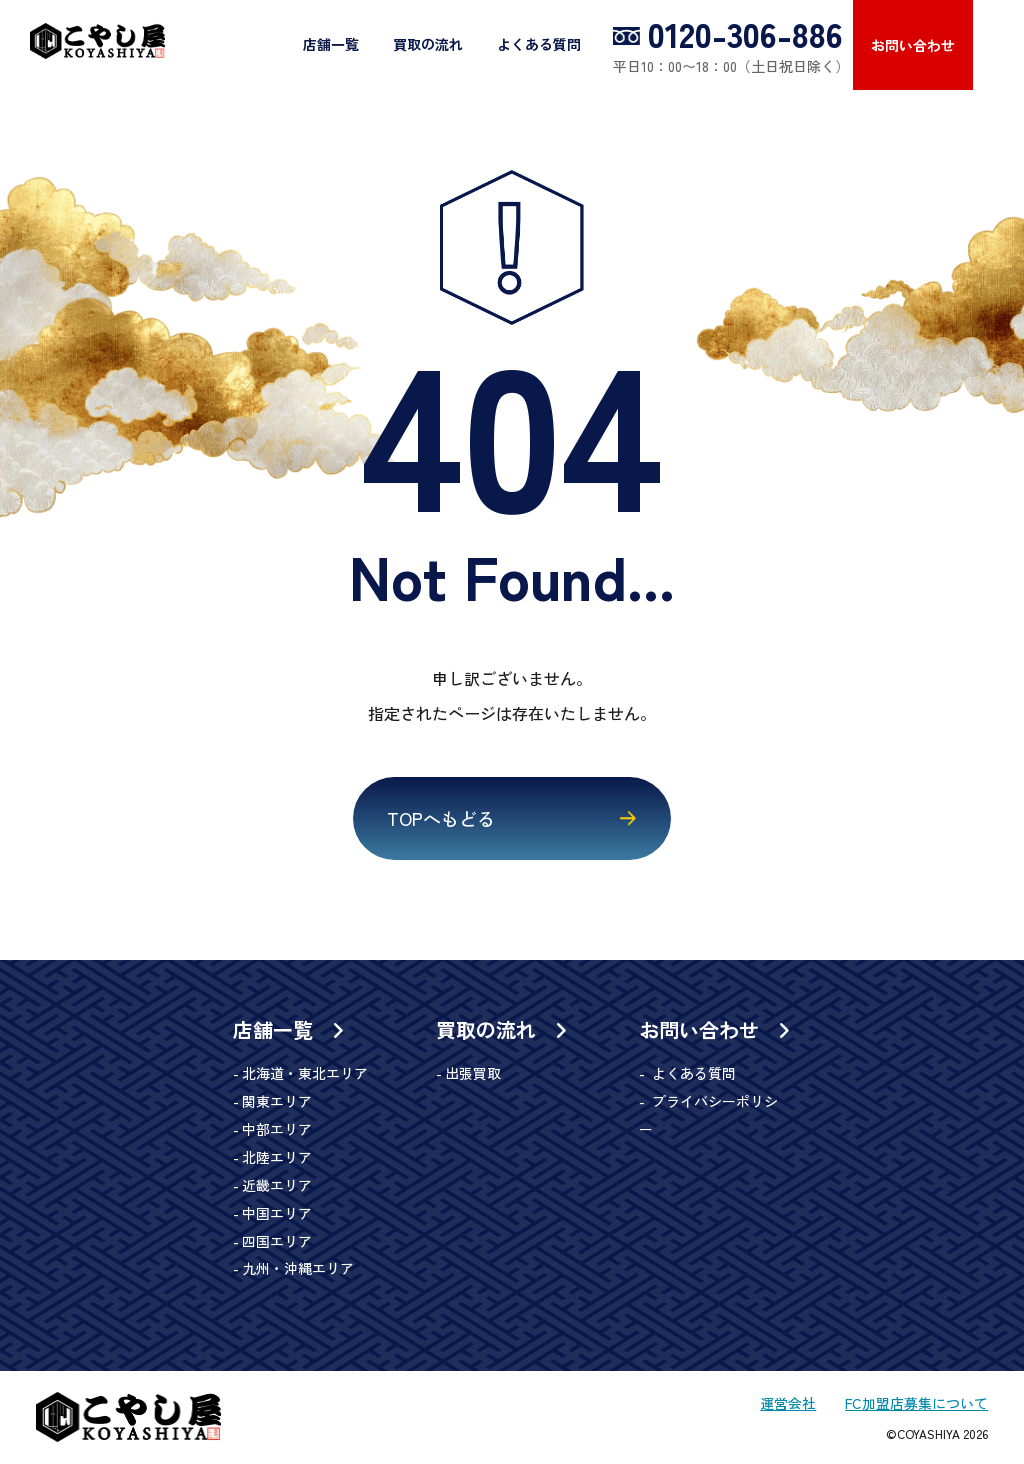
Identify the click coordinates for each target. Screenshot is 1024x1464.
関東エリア (277, 1103)
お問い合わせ (914, 45)
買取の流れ (429, 44)
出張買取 (473, 1075)
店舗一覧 (332, 44)
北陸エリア (277, 1159)
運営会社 (787, 1405)
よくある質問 (540, 44)
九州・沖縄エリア (298, 1271)
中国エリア (277, 1215)
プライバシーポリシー (720, 1103)
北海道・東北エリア (305, 1075)
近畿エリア (277, 1187)
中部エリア (277, 1131)
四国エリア (277, 1243)
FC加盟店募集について (916, 1405)
